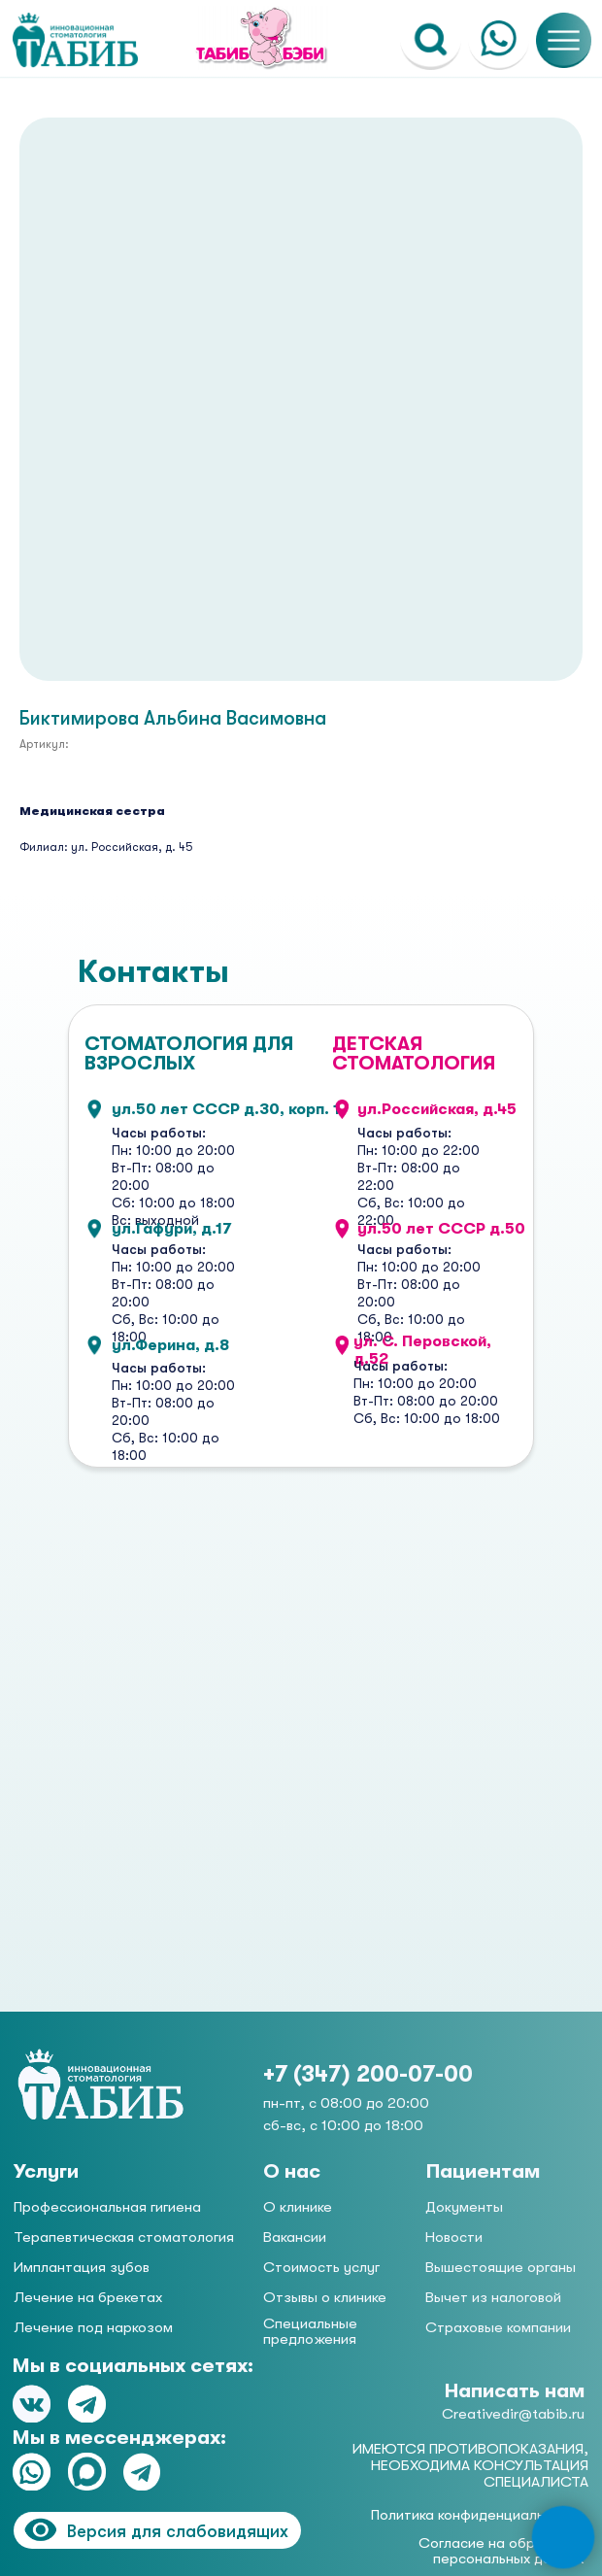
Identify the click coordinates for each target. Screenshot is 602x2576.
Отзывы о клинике (324, 2297)
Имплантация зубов (82, 2267)
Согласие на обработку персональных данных (501, 2550)
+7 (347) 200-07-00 (368, 2074)
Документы (464, 2207)
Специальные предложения (310, 2331)
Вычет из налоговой (493, 2297)
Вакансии (294, 2237)
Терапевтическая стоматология (124, 2237)
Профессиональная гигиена (107, 2207)
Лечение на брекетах (88, 2297)
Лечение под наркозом (93, 2327)
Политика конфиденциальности (477, 2515)
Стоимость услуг (321, 2267)
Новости (454, 2237)
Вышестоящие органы (500, 2267)
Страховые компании (498, 2327)
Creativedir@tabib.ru (513, 2414)
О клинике (297, 2207)
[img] (101, 2084)
